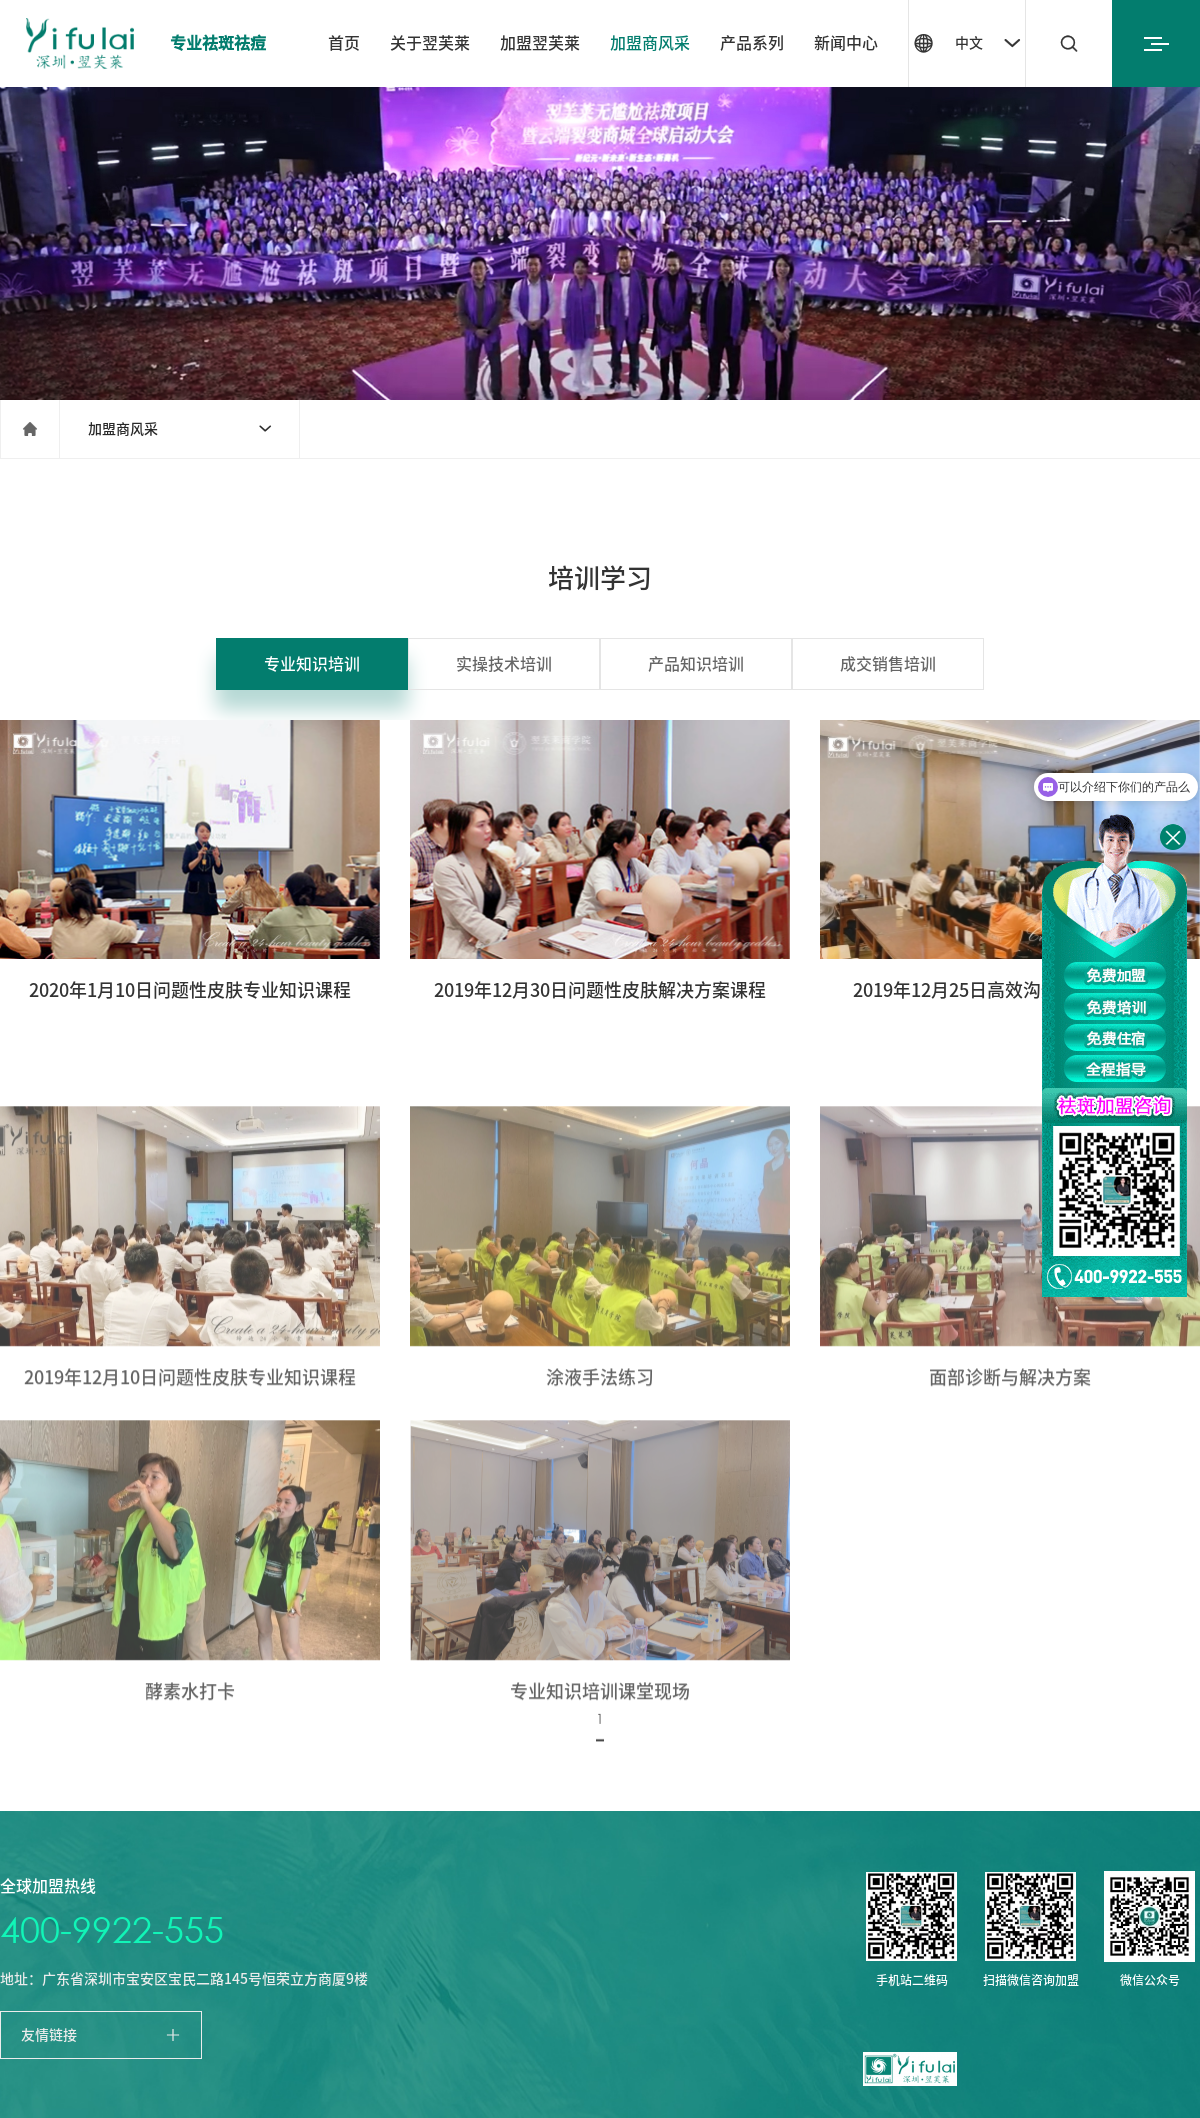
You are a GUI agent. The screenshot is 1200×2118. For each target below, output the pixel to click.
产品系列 (752, 43)
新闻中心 (846, 43)
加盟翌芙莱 (540, 43)
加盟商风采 (650, 43)
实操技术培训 (504, 664)
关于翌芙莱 (430, 43)
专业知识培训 (312, 664)
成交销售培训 (888, 664)
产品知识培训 (696, 664)
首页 (344, 43)
